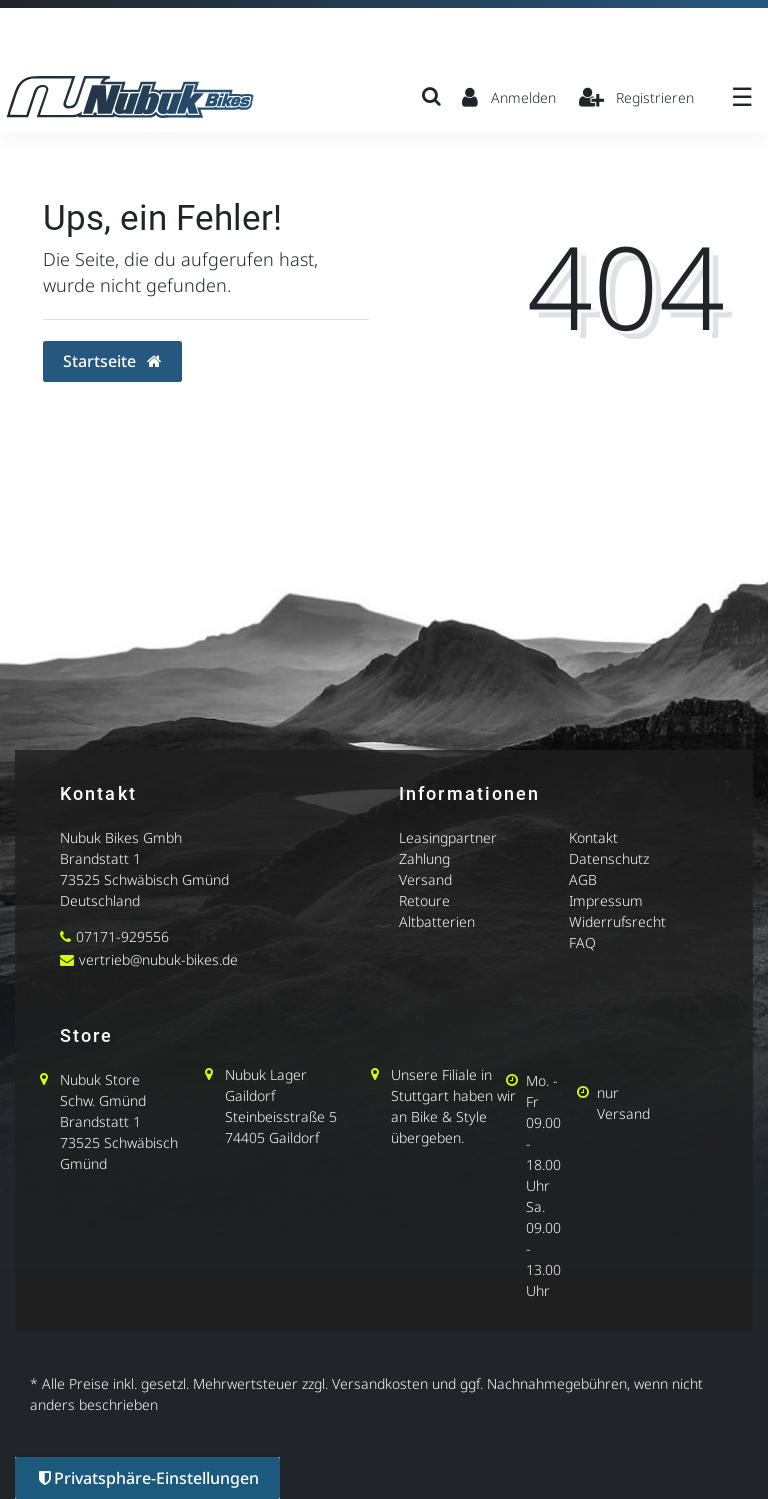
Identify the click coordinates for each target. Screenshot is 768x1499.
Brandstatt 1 (100, 858)
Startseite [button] (112, 361)
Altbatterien (437, 921)
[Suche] (431, 96)
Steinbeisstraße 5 (281, 1116)
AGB (583, 879)
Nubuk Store (100, 1079)
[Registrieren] (637, 96)
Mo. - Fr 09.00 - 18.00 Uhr (543, 1133)
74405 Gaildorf (272, 1137)
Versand (425, 879)
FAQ (582, 942)
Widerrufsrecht (617, 921)
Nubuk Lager (266, 1074)
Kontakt (593, 837)
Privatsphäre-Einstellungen (149, 1478)
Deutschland (100, 900)
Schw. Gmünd (103, 1100)
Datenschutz (609, 858)
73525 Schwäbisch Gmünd (144, 879)
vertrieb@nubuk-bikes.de (158, 959)
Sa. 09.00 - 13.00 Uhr (543, 1248)
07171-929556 (122, 936)
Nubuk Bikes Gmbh (121, 837)
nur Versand (623, 1103)
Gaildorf (250, 1095)
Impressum (606, 900)
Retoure (424, 900)
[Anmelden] (509, 96)
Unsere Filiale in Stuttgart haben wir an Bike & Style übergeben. (453, 1106)
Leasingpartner (448, 837)
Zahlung (424, 858)
